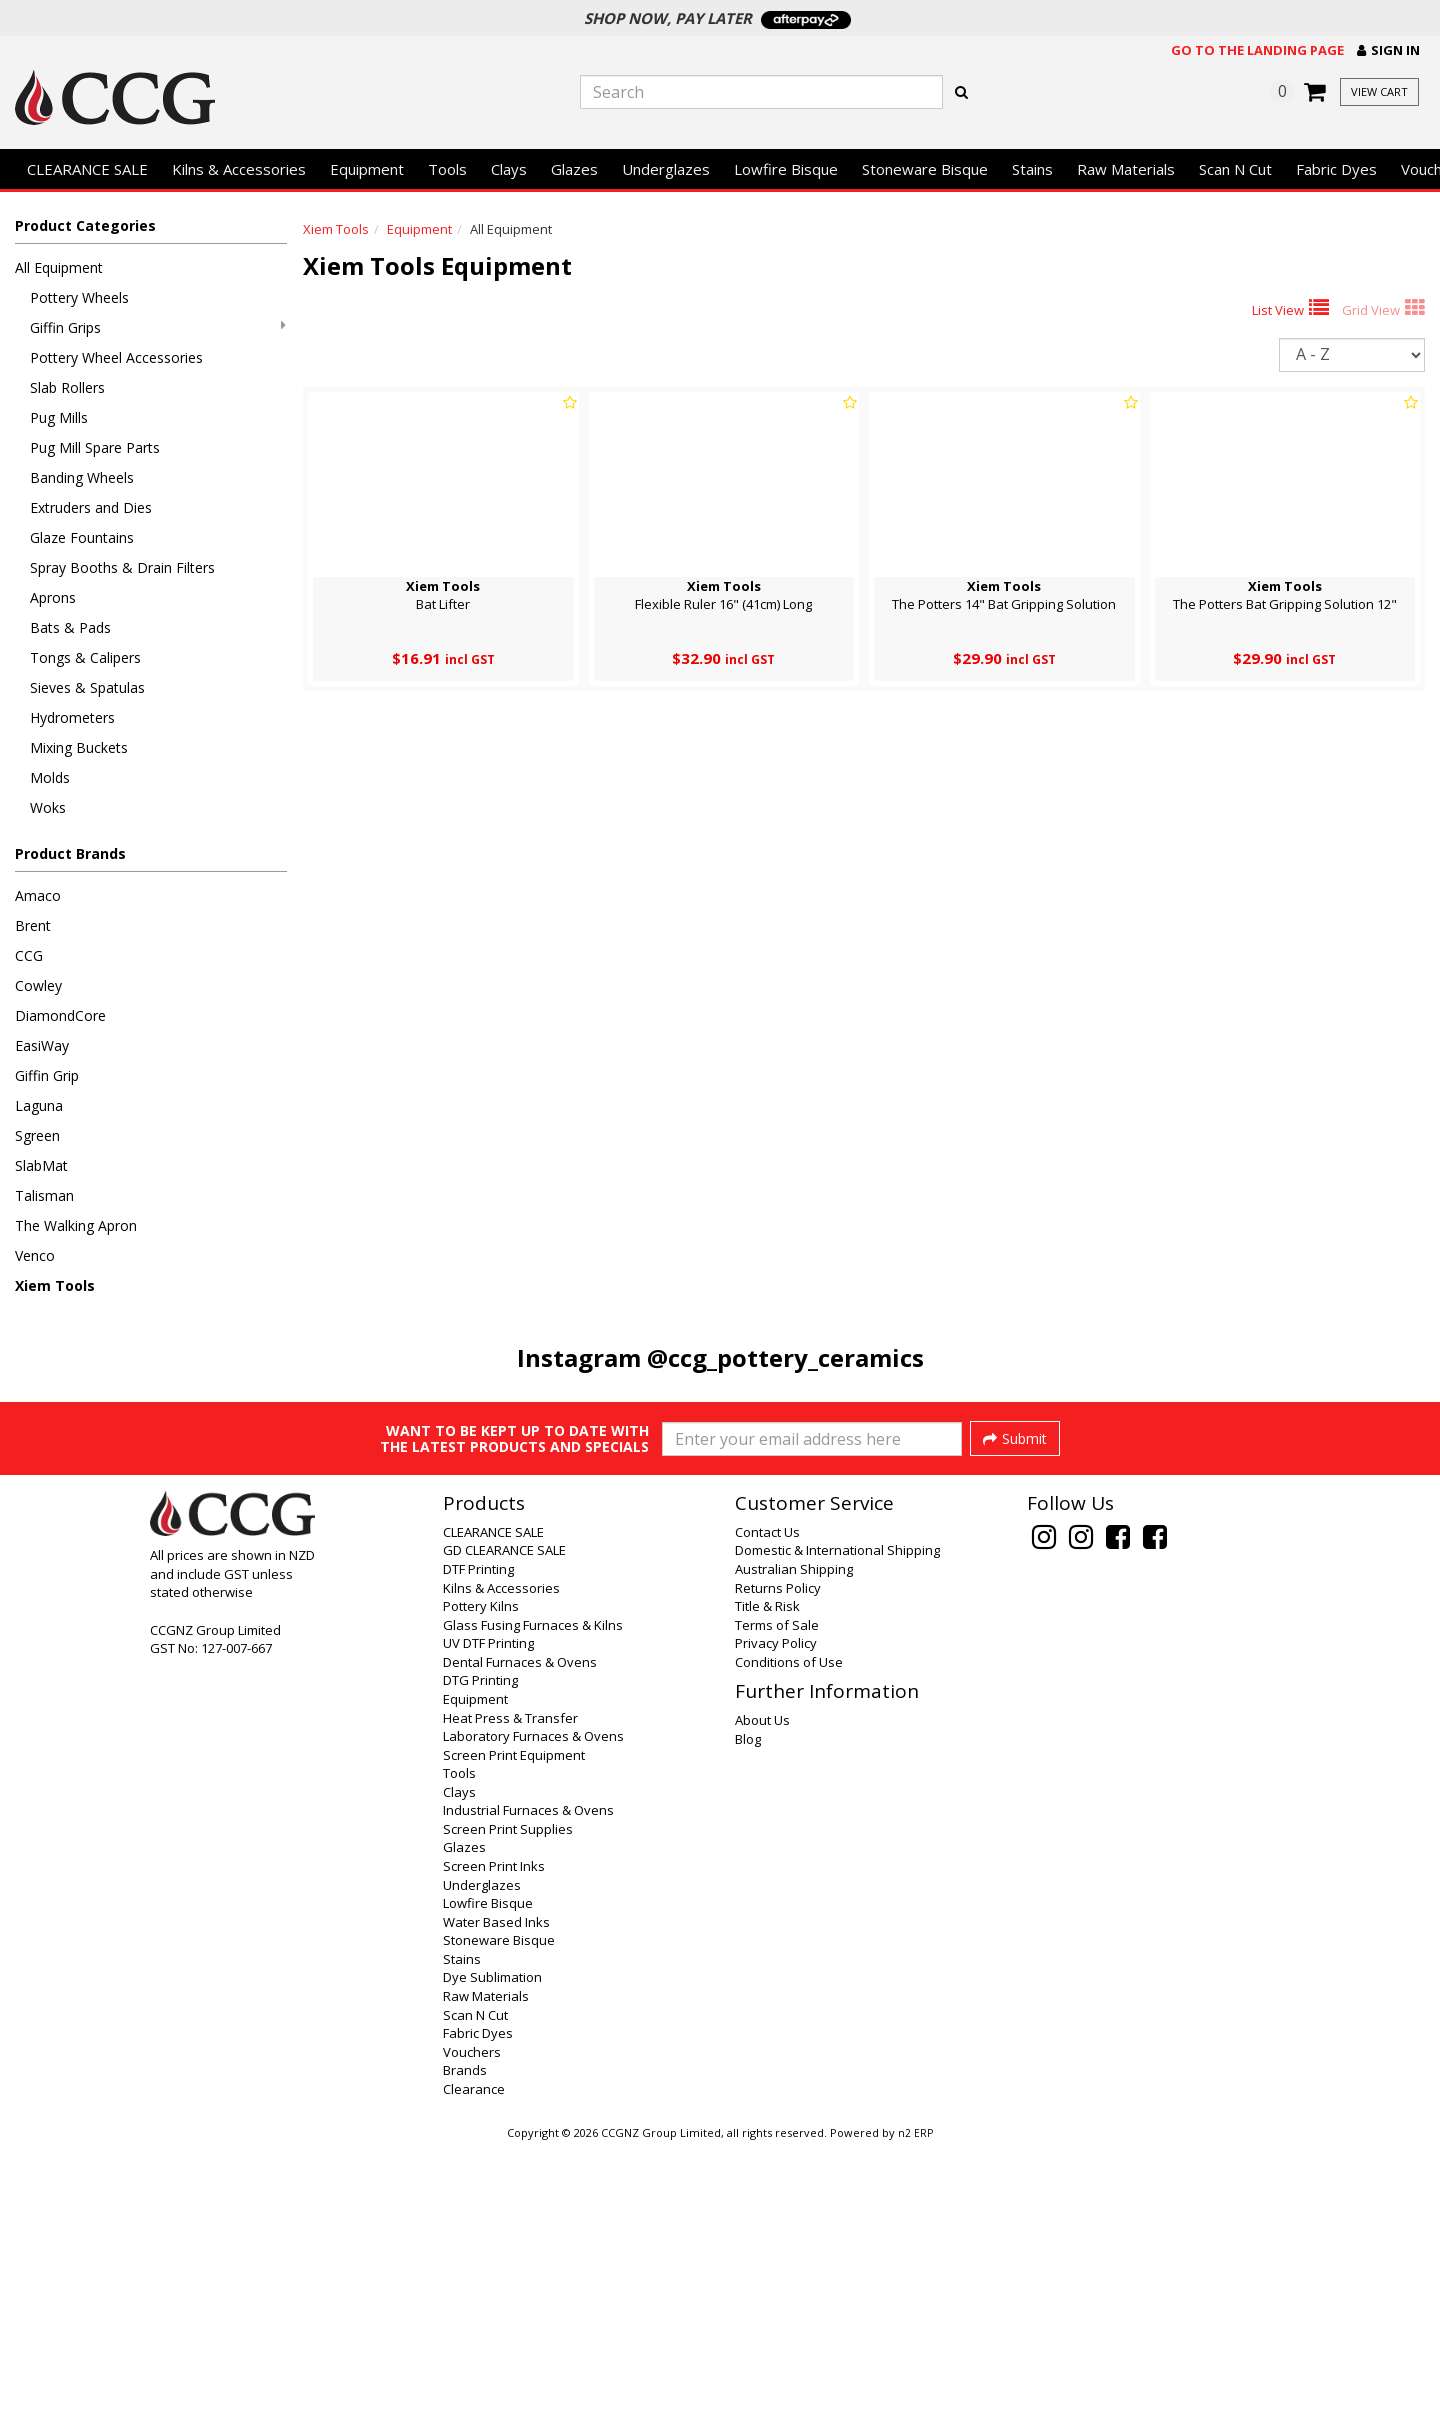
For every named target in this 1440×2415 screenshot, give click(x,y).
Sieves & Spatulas (87, 687)
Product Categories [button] (85, 225)
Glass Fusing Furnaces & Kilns (533, 1893)
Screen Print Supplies (508, 2097)
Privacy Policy (776, 1911)
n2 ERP (915, 2401)
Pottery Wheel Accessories (116, 357)
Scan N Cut (1235, 169)
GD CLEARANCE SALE (504, 1818)
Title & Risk (767, 1874)
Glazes (574, 169)
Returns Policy (778, 1856)
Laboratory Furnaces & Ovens (533, 2004)
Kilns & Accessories (239, 169)
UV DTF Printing (488, 1911)
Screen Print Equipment (514, 2023)
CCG (29, 955)
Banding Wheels (82, 477)
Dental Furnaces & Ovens (520, 1930)
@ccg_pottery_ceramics (785, 1357)
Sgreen (37, 1135)
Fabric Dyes (1336, 169)
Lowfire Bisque (786, 169)
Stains (1032, 169)
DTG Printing (480, 1948)
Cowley (38, 985)
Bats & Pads (70, 627)
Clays (509, 169)
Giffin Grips (158, 327)
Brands (465, 2338)
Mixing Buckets (79, 747)
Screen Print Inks (494, 2134)
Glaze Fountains (82, 537)
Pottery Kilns (481, 1874)
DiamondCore (60, 1015)
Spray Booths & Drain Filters (122, 567)
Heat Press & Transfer (510, 1986)
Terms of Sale (777, 1893)
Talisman (44, 1195)
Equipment (367, 169)
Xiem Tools (55, 1285)
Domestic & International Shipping (837, 1818)
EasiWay (42, 1045)
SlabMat (41, 1165)
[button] (1388, 50)
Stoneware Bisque (925, 169)
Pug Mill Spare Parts (95, 447)
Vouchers (472, 2320)
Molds (50, 777)
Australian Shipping (794, 1837)
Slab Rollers (67, 387)
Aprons (53, 597)
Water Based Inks (496, 2190)
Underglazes (666, 169)
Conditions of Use (789, 1930)
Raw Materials (1126, 169)
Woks (48, 807)
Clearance (474, 2357)
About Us (762, 1988)
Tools (447, 169)
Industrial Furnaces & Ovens (528, 2078)
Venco (35, 1255)
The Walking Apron (76, 1225)
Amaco (38, 895)
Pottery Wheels (79, 297)
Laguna (39, 1105)
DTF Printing (478, 1837)
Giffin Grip (47, 1075)
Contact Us (767, 1800)
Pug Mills (59, 417)
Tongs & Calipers (85, 657)
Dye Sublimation (492, 2245)
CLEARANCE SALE (87, 169)
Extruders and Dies (91, 507)
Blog (748, 2007)
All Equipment (59, 267)
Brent (33, 925)
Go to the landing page (1257, 50)
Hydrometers (72, 717)
